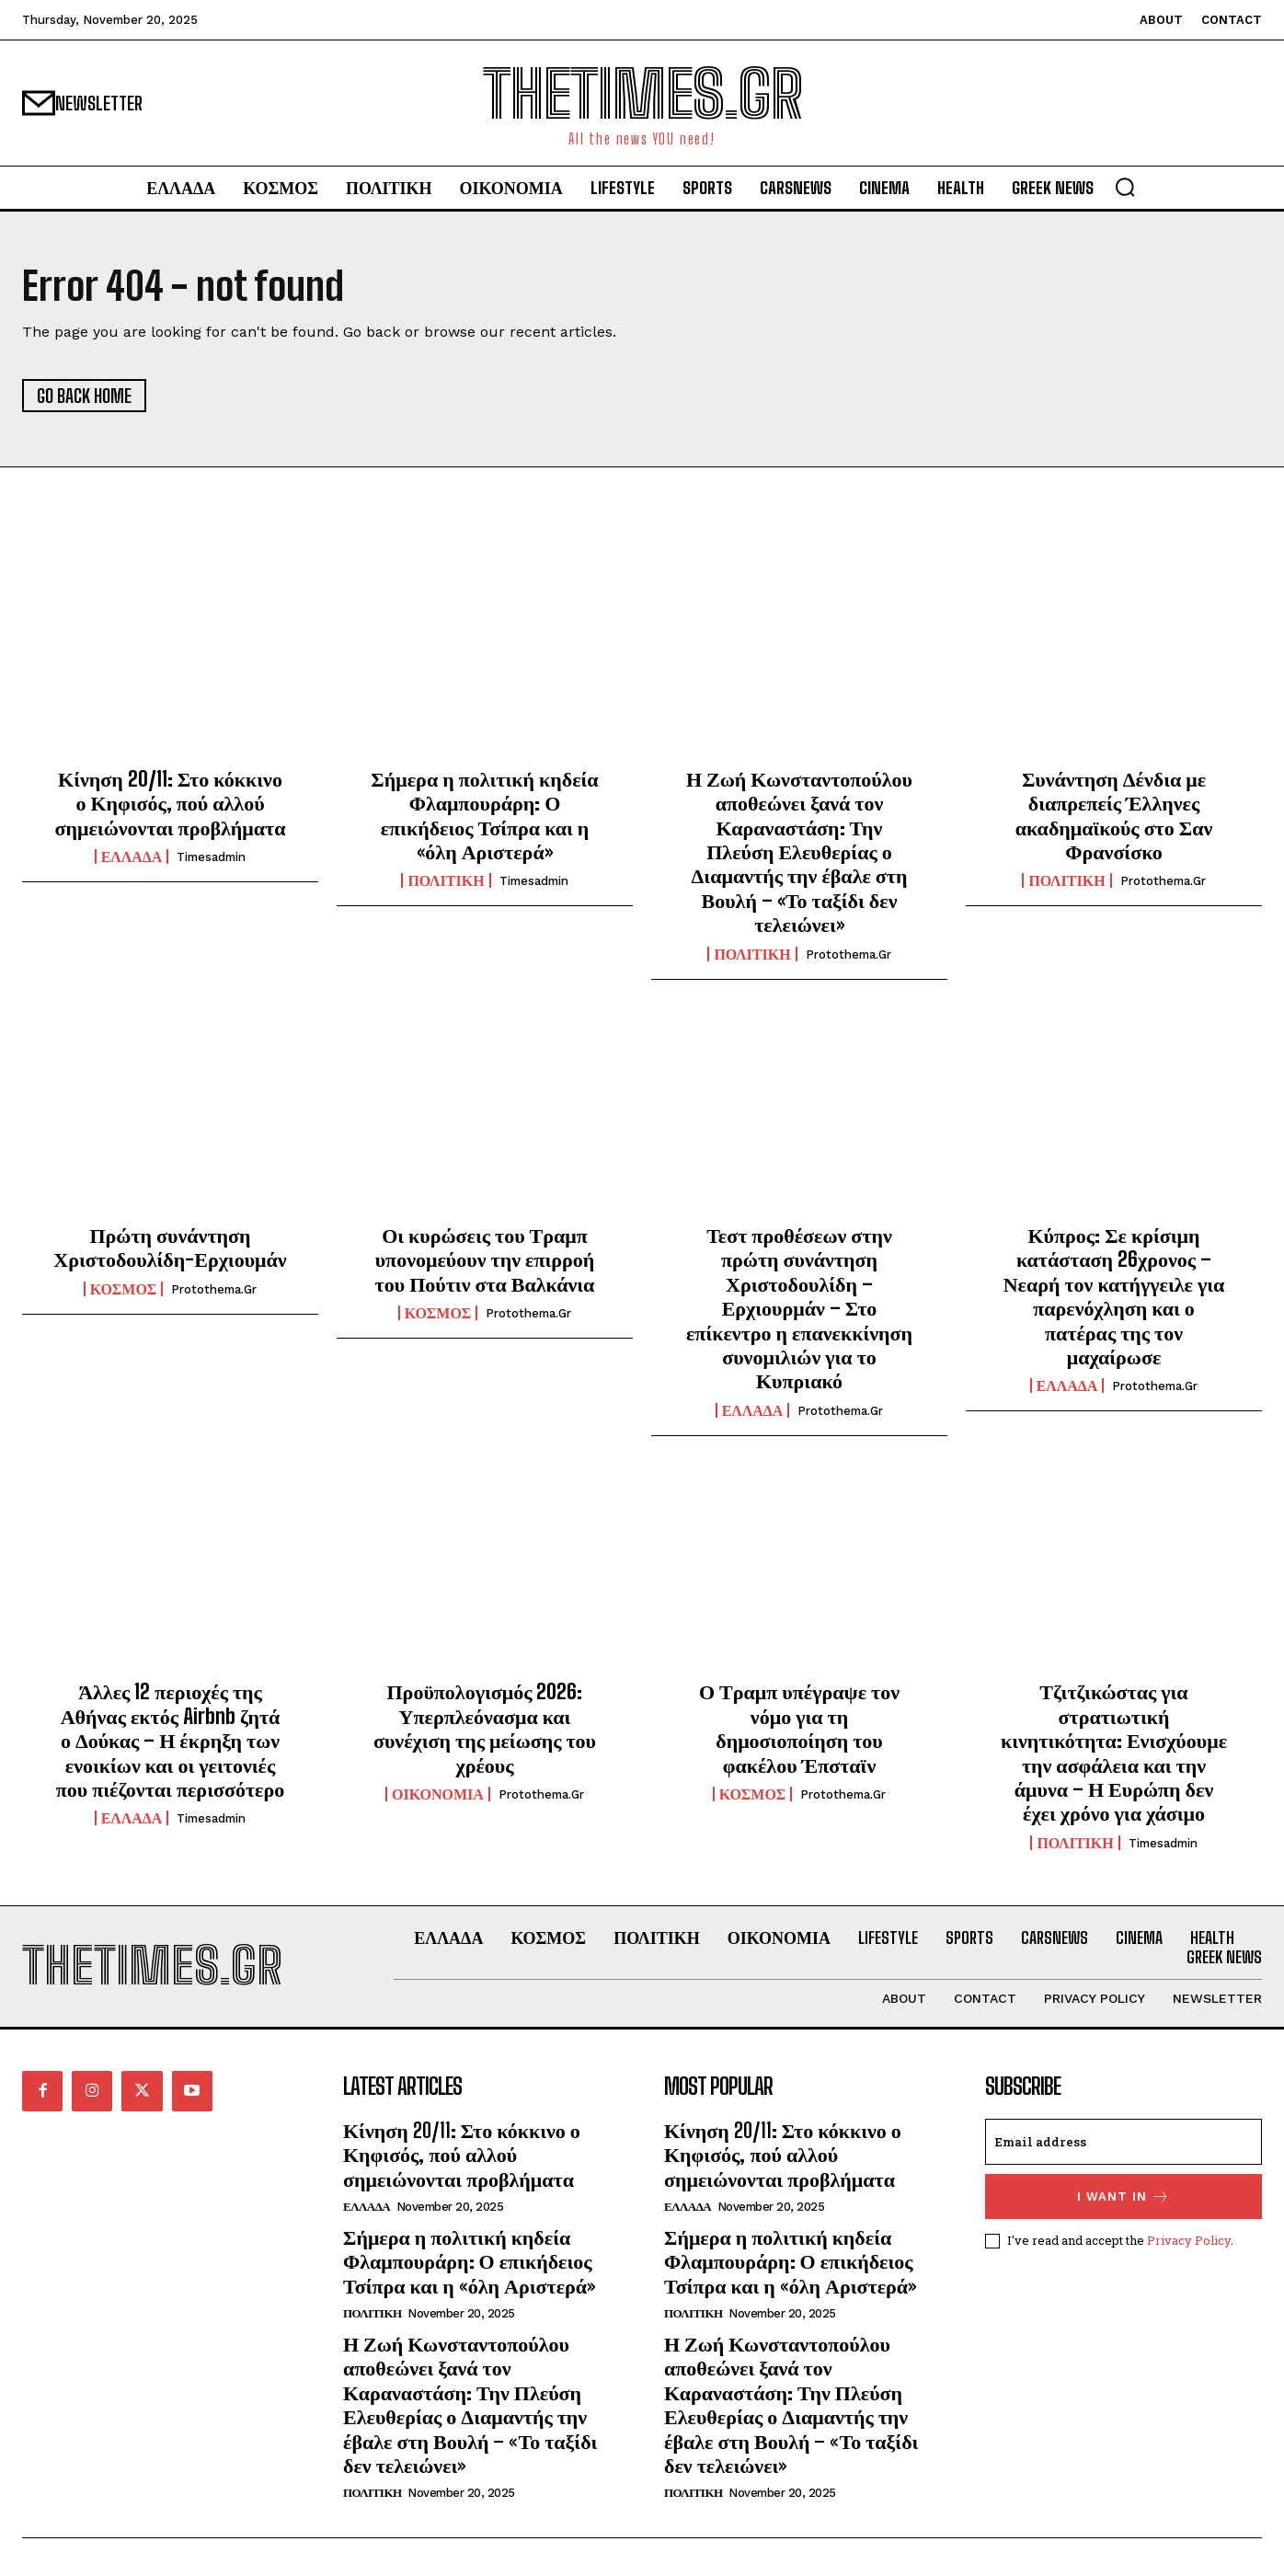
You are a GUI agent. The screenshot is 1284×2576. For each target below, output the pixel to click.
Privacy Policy (1189, 2239)
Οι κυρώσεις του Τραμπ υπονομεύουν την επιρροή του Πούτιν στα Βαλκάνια (485, 1259)
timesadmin (211, 857)
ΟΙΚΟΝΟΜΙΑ (438, 1794)
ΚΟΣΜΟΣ (123, 1289)
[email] (1123, 2142)
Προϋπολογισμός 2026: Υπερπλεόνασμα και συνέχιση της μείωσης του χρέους (484, 1728)
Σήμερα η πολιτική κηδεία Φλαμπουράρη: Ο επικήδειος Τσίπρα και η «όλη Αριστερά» (484, 815)
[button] (1125, 187)
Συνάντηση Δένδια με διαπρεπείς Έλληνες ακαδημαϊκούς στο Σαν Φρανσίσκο (1114, 815)
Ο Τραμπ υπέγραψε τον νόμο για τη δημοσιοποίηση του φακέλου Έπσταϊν (799, 1728)
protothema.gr (848, 954)
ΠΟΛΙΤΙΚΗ (445, 880)
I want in (1123, 2196)
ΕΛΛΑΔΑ (132, 856)
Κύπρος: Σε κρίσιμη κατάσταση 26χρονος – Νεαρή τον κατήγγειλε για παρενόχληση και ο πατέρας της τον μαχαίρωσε (1114, 1296)
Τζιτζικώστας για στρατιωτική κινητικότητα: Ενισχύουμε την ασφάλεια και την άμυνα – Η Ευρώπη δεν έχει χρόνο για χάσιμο (1114, 1752)
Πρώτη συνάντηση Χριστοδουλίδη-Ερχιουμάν (169, 1247)
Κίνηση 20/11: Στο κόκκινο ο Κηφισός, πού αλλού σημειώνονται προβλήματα (169, 803)
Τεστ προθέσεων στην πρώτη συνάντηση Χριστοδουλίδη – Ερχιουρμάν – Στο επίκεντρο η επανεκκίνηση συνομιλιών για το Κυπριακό (799, 1308)
